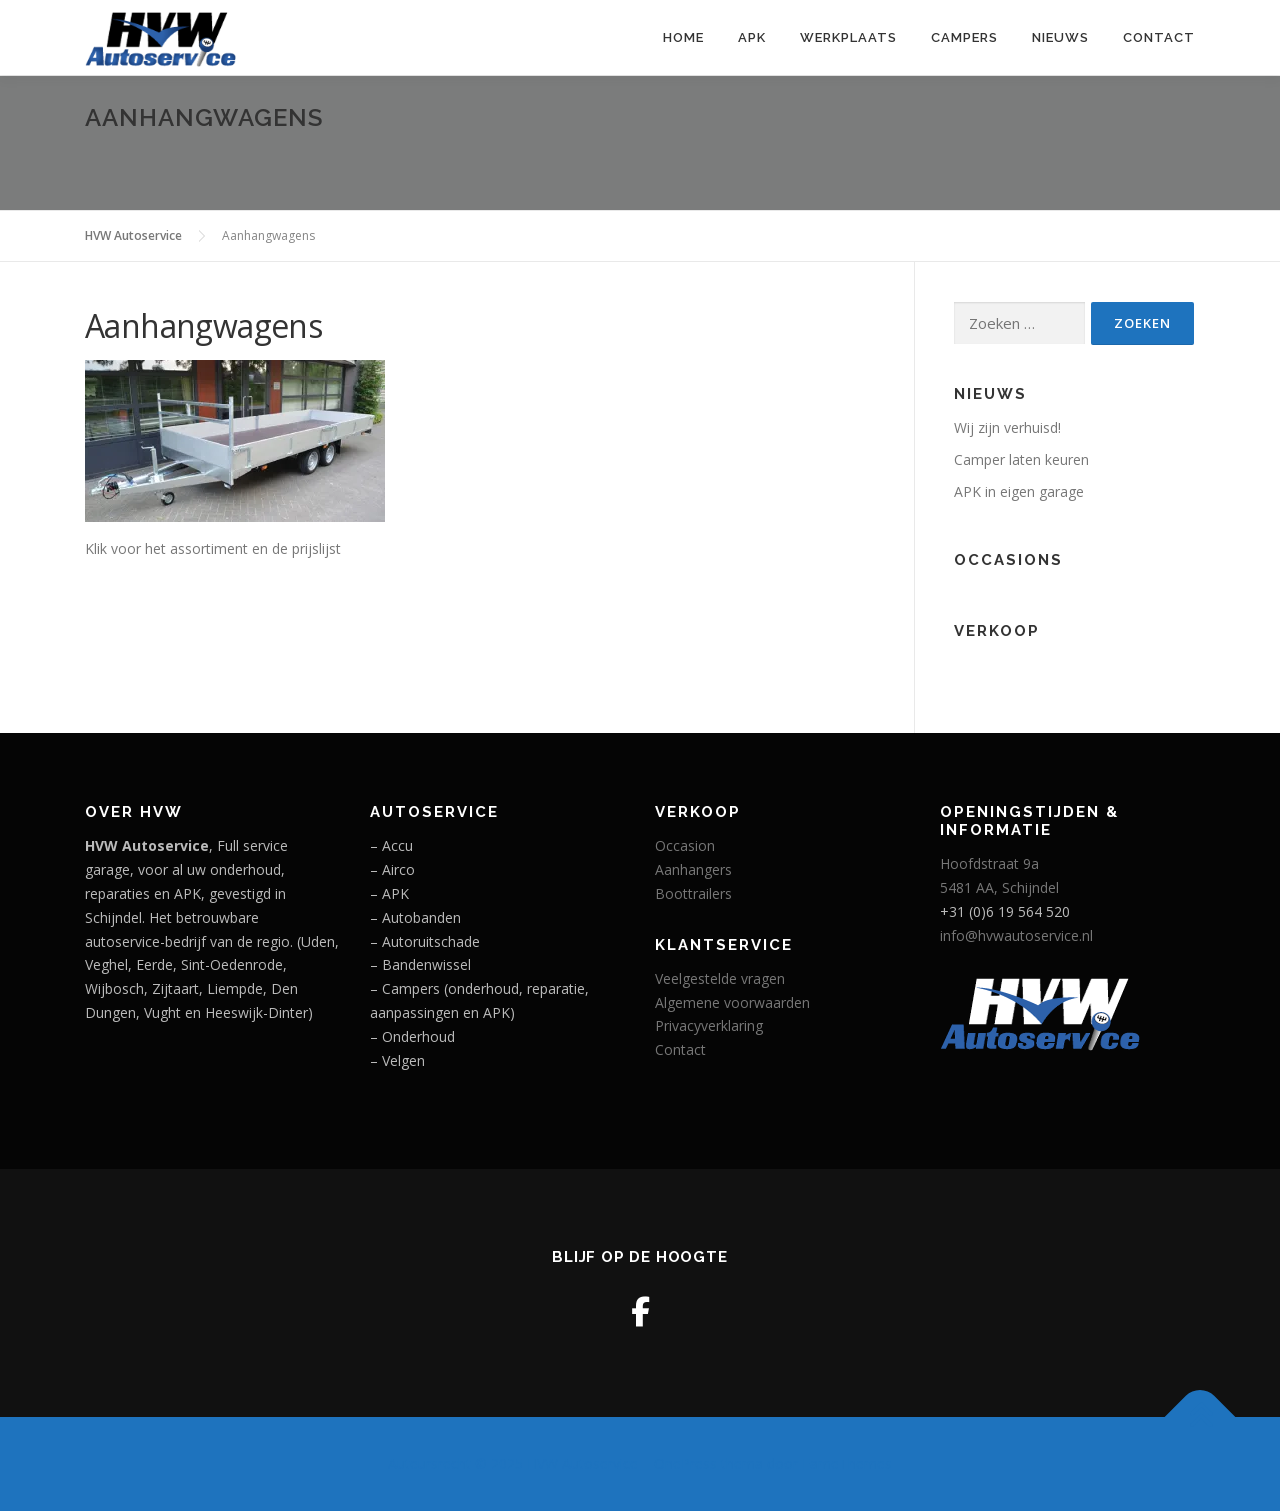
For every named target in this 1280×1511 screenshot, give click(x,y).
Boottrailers (693, 893)
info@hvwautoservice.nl (1016, 935)
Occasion (685, 845)
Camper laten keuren (1021, 459)
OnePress (685, 1463)
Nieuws (1060, 37)
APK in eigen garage (1019, 491)
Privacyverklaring (709, 1025)
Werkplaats (848, 37)
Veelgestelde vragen (720, 978)
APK (752, 37)
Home (683, 37)
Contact (1159, 37)
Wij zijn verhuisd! (1007, 427)
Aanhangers (693, 869)
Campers (964, 37)
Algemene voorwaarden (732, 1002)
